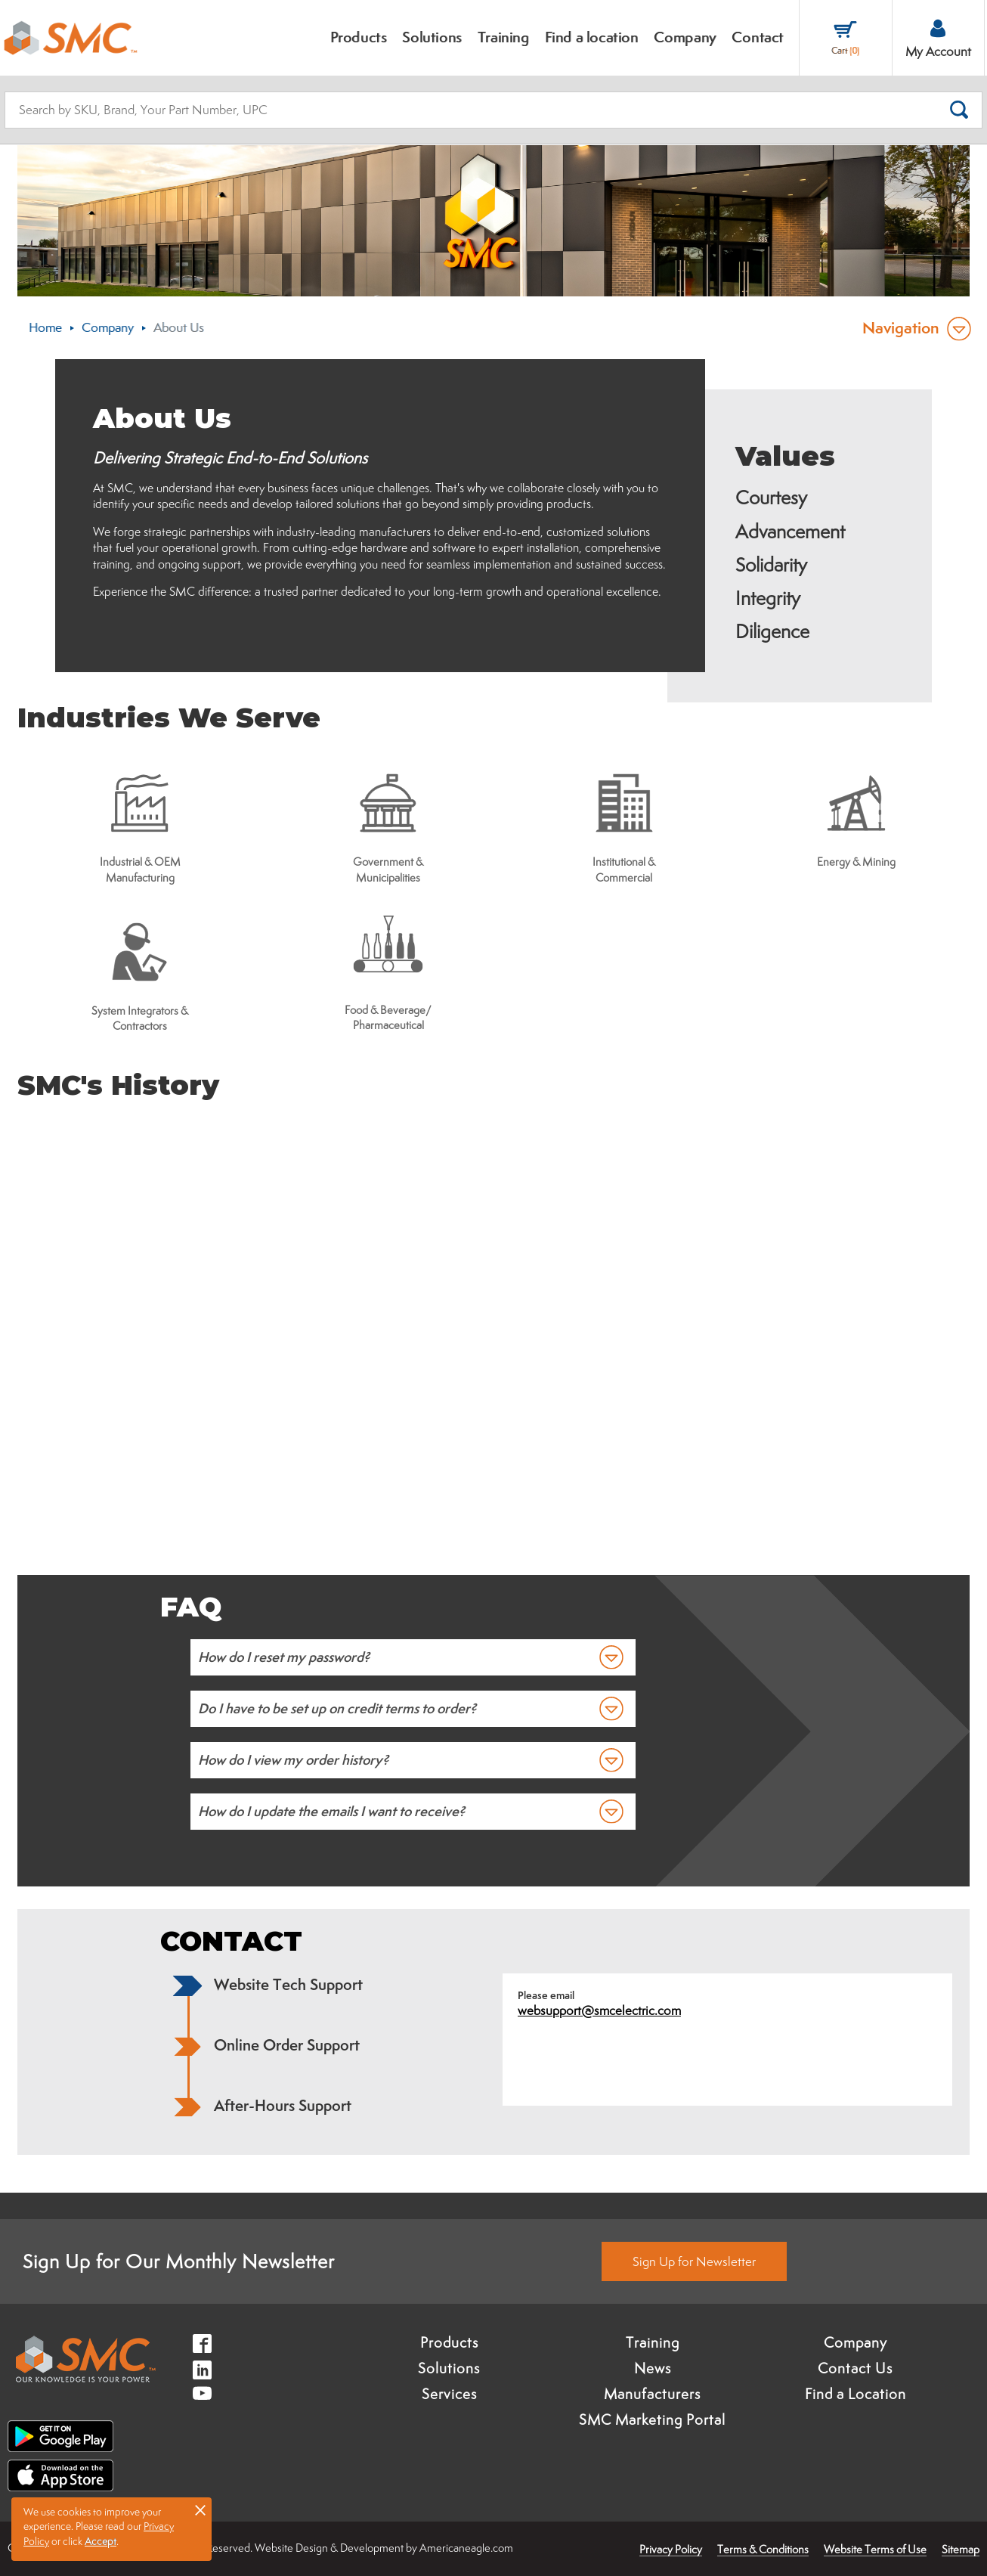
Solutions (449, 2368)
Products (449, 2342)
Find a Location (855, 2394)
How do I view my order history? (293, 1759)
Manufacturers (652, 2394)
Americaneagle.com (466, 2547)
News (652, 2368)
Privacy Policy (670, 2549)
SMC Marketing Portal (652, 2419)
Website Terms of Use (875, 2549)
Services (449, 2394)
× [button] (200, 2509)
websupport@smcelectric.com (599, 2010)
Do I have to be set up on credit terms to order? (337, 1708)
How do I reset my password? (284, 1657)
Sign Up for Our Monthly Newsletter (179, 2261)
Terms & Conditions (763, 2549)
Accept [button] (100, 2541)
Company (108, 327)
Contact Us (855, 2368)
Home (45, 327)
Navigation (900, 328)
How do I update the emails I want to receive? (331, 1811)
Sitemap (960, 2549)
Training (652, 2342)
